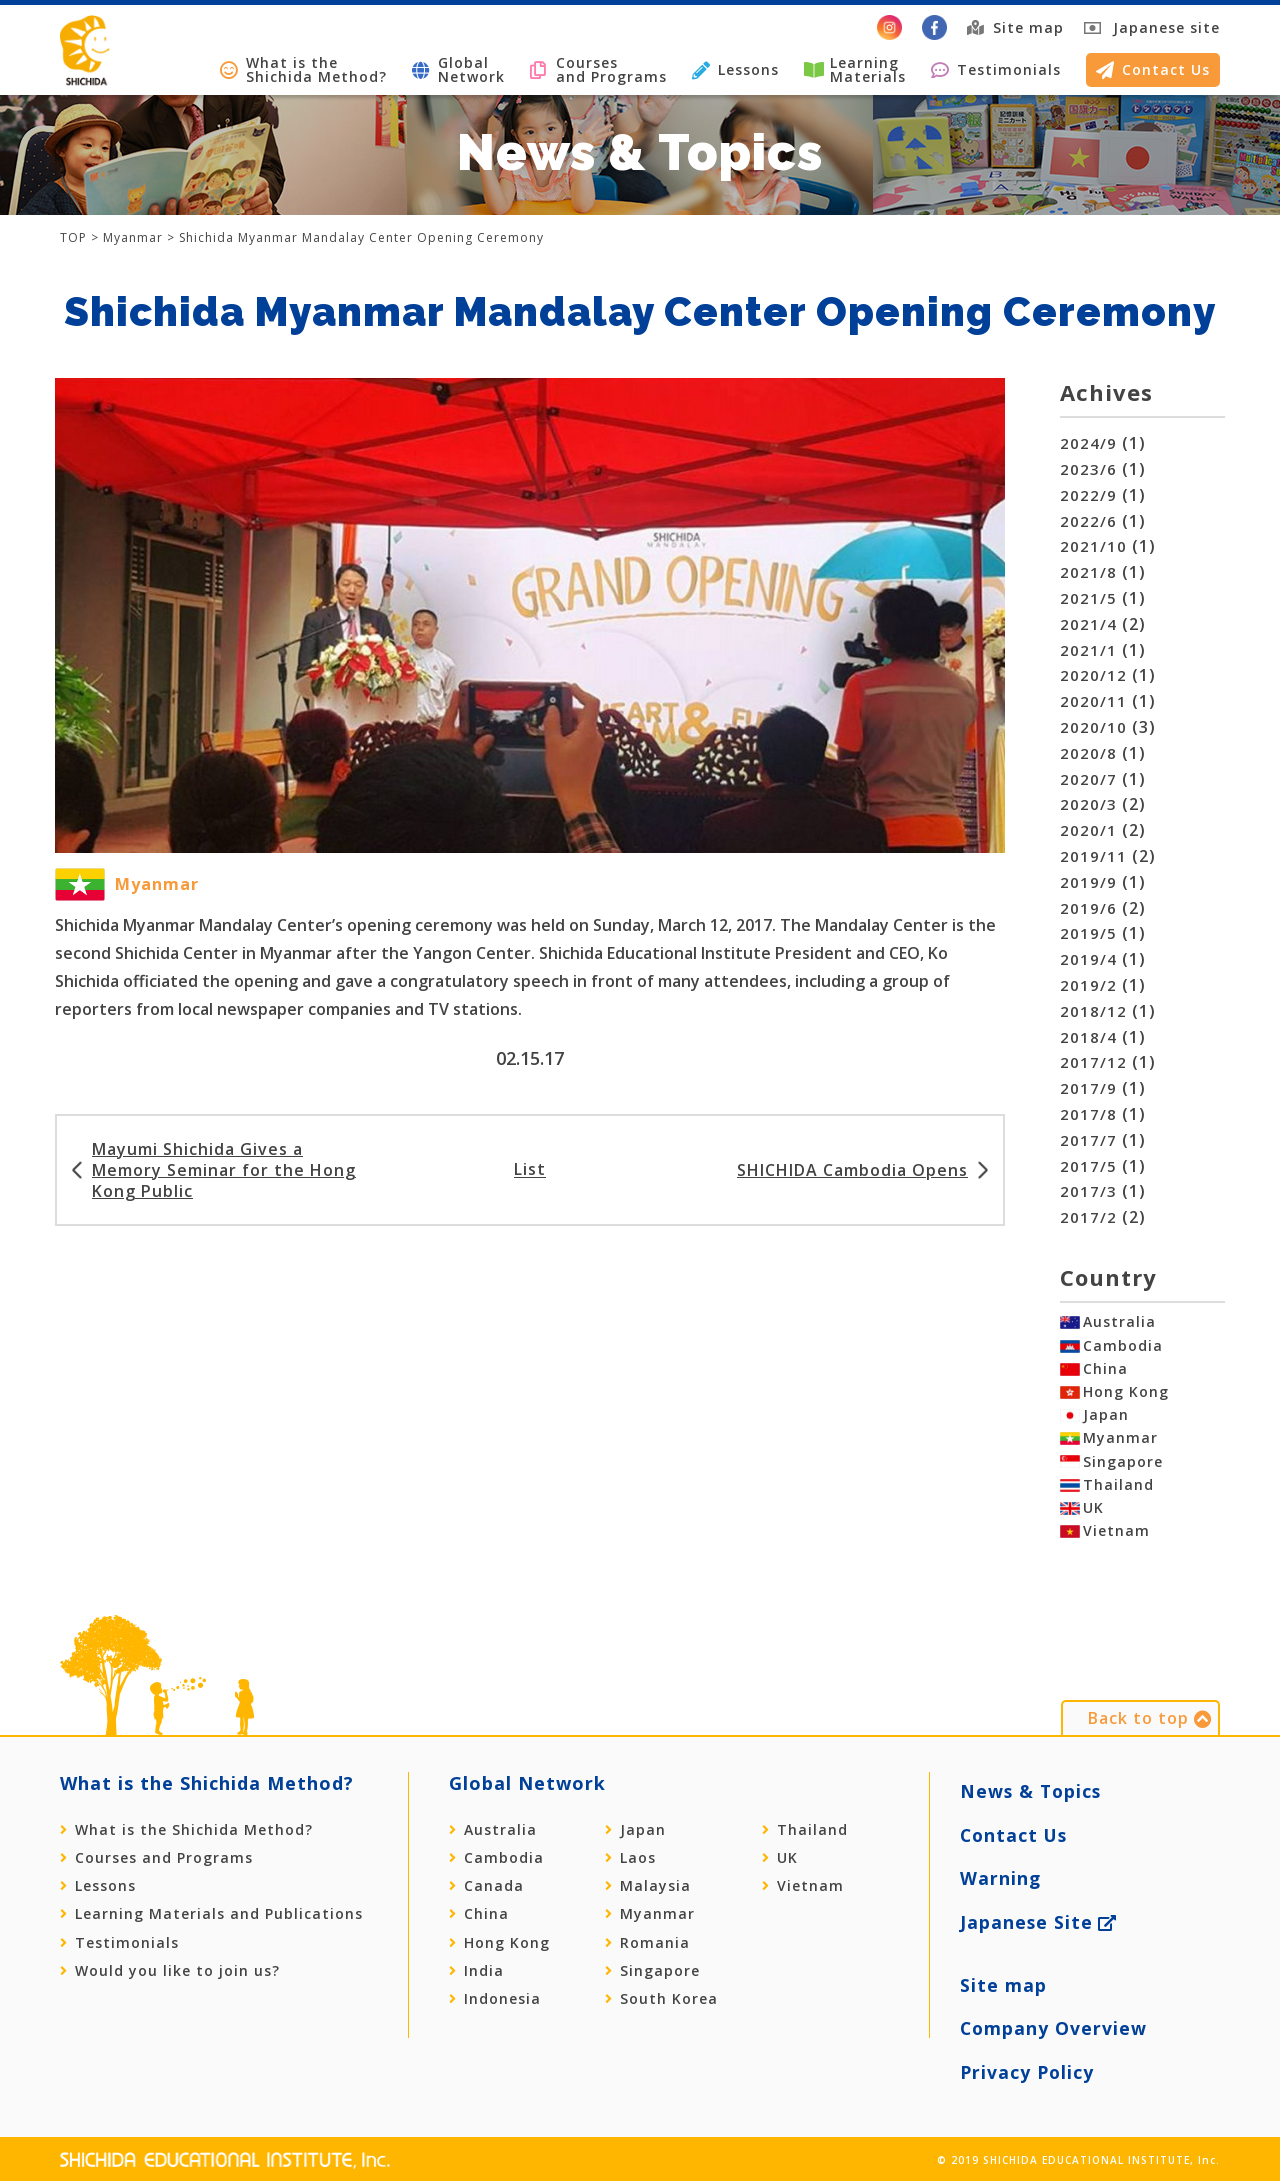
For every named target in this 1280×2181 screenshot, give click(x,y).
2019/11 (1090, 856)
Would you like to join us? (170, 2021)
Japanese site (1166, 28)
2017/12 (1090, 1062)
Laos (630, 1908)
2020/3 (1085, 804)
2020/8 (1085, 753)
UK (1093, 1548)
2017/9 (1085, 1088)
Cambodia (1123, 1351)
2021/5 (1085, 598)
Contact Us (1153, 69)
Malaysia (648, 1936)
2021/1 (1085, 650)
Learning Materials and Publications (211, 1964)
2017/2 (1085, 1217)
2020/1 (1085, 830)
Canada (486, 1936)
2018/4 (1085, 1037)
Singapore (1123, 1492)
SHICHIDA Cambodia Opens (852, 1162)
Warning (1001, 1904)
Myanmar (1120, 1463)
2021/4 (1085, 624)
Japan (1106, 1435)
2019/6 (1085, 908)
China (1105, 1379)
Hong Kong (1126, 1407)
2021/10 (1090, 546)
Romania (647, 1993)
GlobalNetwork (458, 69)
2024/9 (1085, 443)
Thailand (1118, 1520)
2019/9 (1085, 882)
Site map (1015, 27)
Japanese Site (1039, 1940)
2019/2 (1085, 985)
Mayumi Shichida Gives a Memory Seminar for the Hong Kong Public (224, 1162)
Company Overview (1054, 2023)
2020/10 (1090, 727)
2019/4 (1085, 959)
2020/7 (1085, 779)
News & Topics (1032, 1833)
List (530, 1162)
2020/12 (1090, 675)
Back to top (1150, 1768)
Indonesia (495, 2049)
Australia (1119, 1322)
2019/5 (1085, 933)
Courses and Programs (598, 69)
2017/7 (1085, 1140)
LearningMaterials (855, 69)
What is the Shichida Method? (303, 69)
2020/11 (1090, 701)
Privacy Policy (1028, 2059)
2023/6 (1085, 469)
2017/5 (1085, 1166)
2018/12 (1090, 1011)
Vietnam (1116, 1576)
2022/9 (1085, 495)
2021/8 (1085, 572)
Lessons (735, 69)
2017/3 (1085, 1191)
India (476, 2021)
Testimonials (996, 69)
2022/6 (1085, 521)
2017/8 (1085, 1114)
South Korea (661, 2049)
